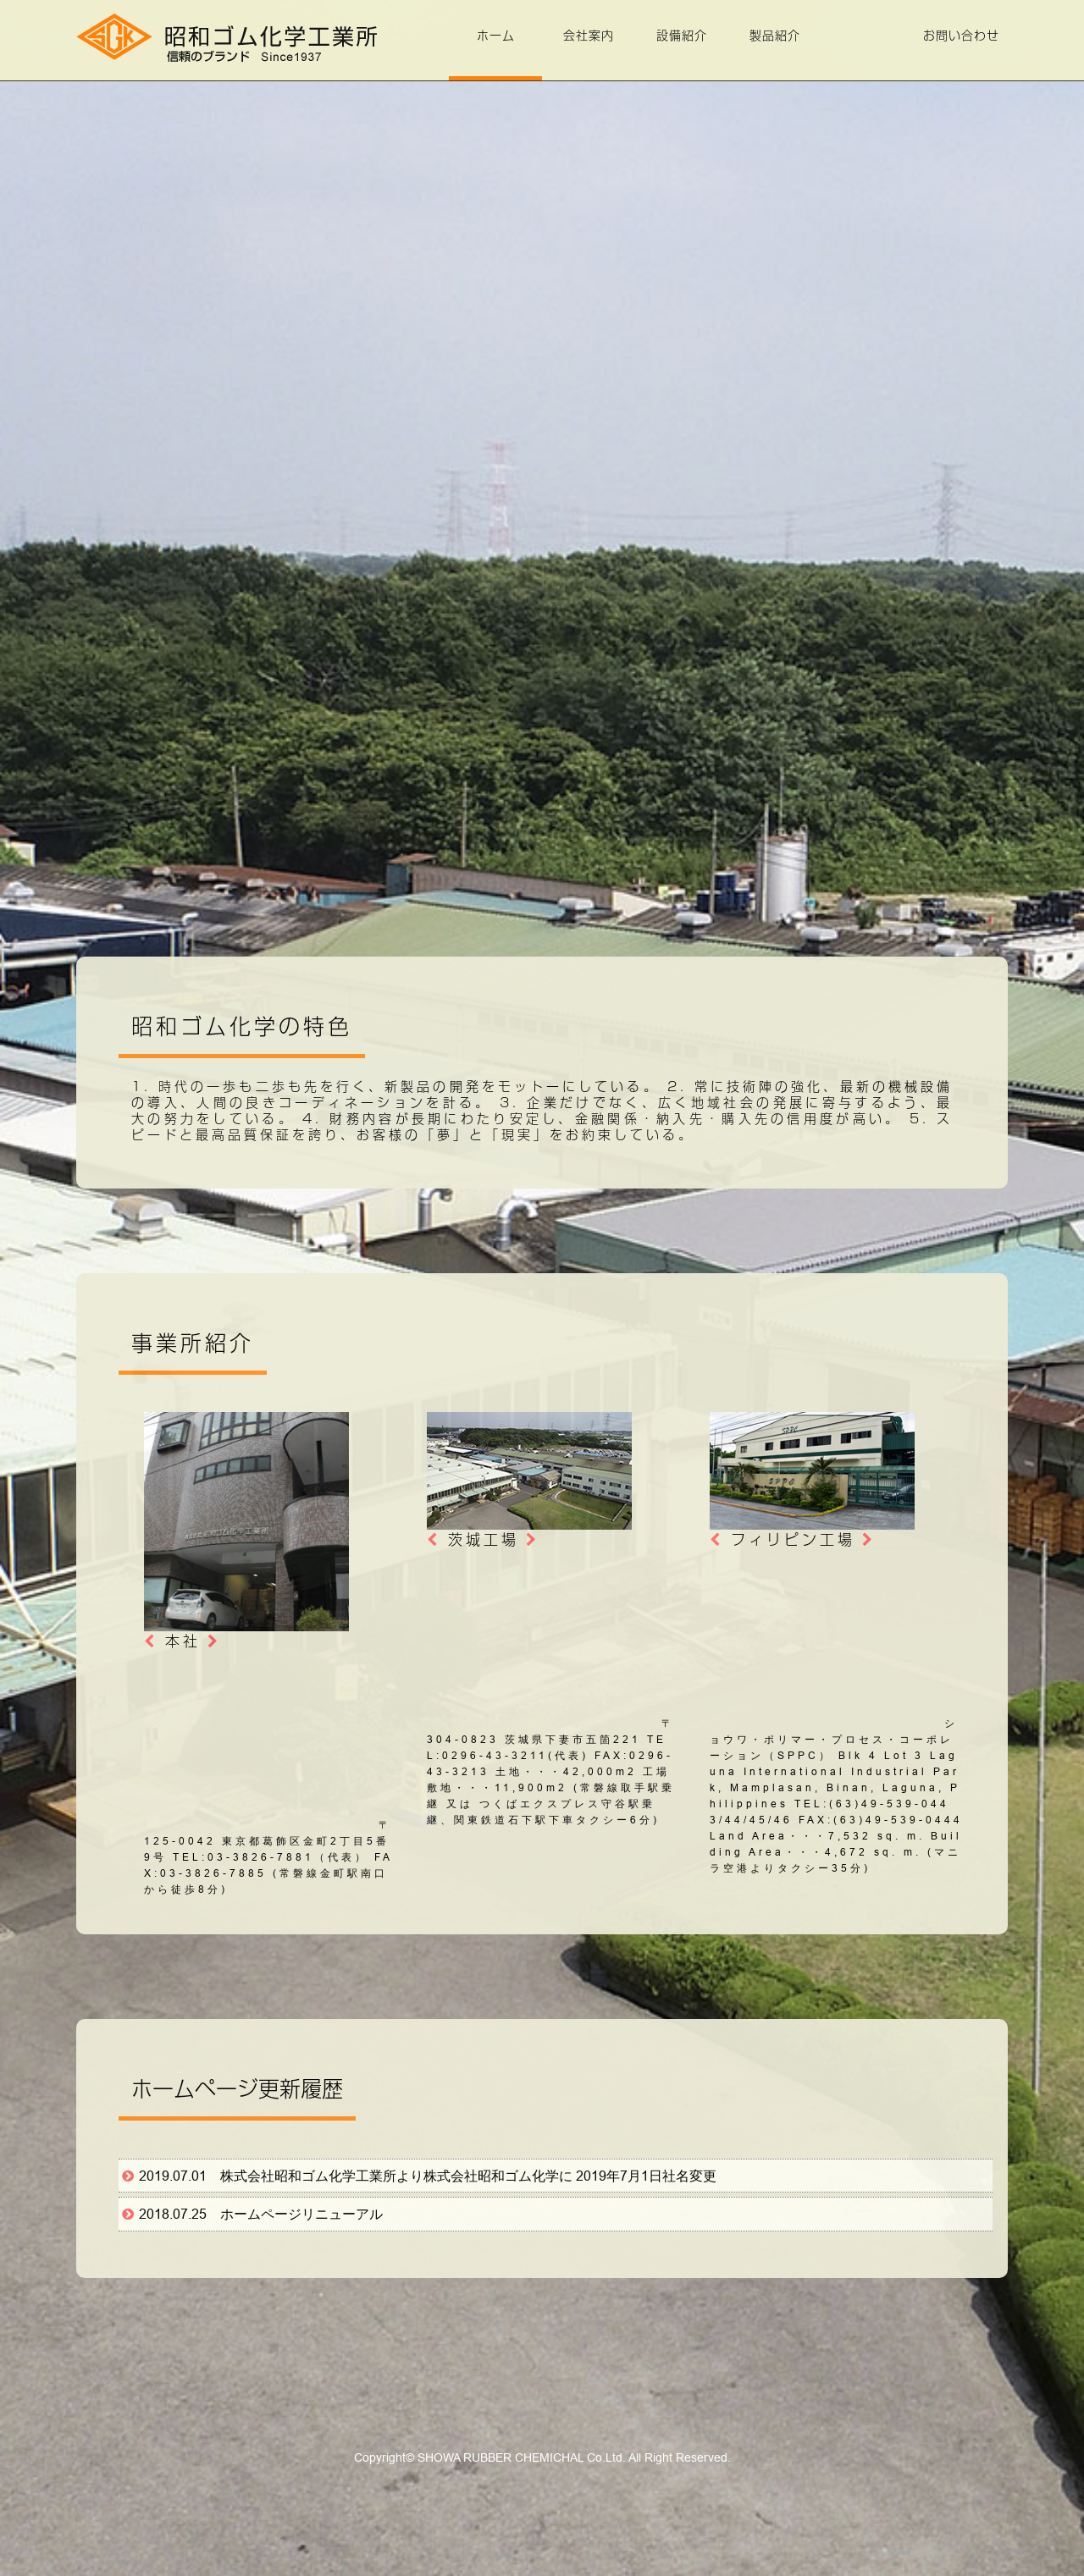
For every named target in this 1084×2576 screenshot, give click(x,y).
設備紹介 (681, 35)
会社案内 (588, 35)
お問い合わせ (961, 35)
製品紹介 (774, 35)
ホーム (496, 35)
